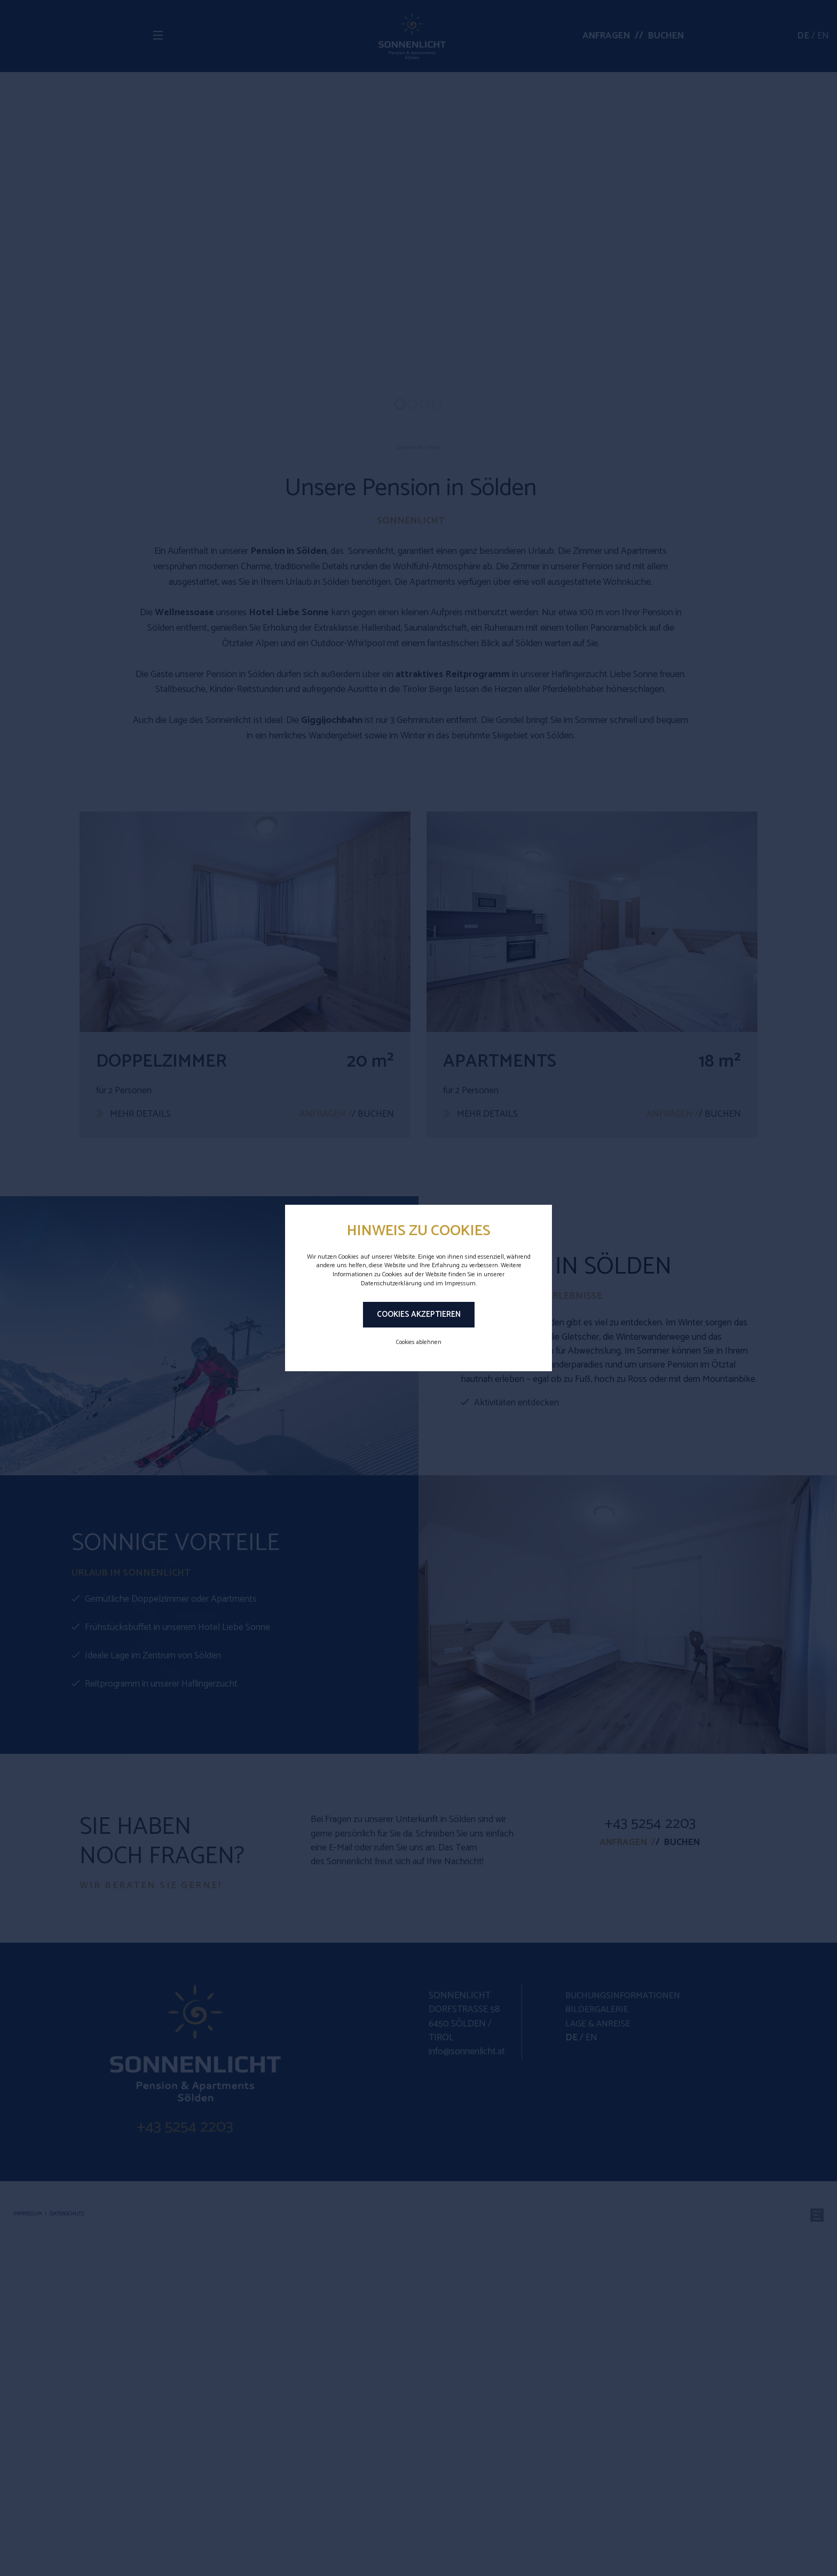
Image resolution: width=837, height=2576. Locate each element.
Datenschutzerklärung (391, 1283)
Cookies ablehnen (418, 1342)
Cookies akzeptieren (419, 1314)
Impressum (460, 1283)
